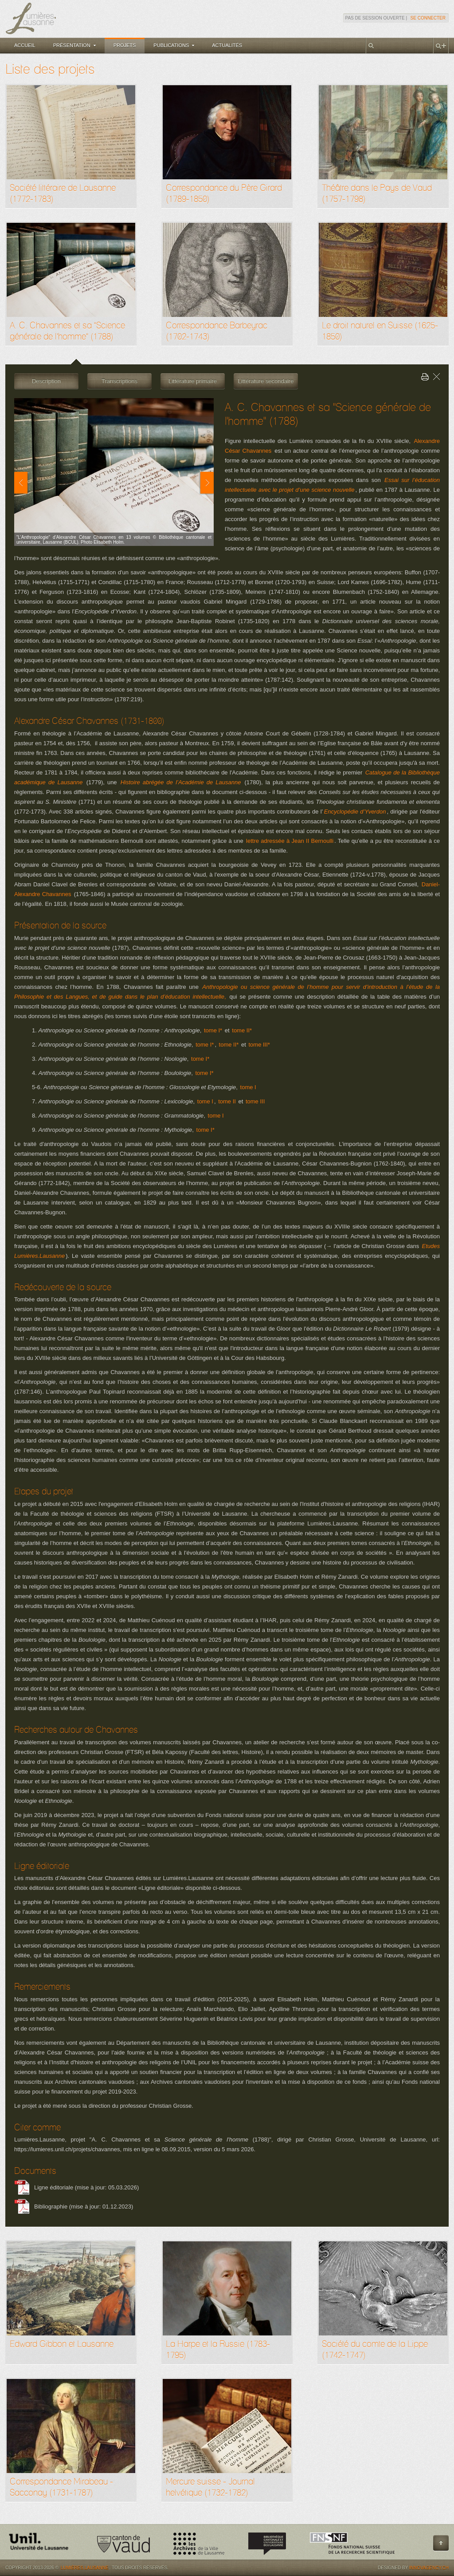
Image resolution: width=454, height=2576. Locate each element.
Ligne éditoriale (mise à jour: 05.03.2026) (86, 2187)
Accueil (24, 45)
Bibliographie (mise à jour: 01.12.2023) (83, 2206)
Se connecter (428, 18)
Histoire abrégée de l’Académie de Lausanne (181, 782)
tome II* (242, 1030)
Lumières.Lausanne (85, 2567)
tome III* (259, 1044)
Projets (125, 45)
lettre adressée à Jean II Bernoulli (289, 841)
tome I (248, 1087)
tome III (255, 1101)
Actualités (227, 45)
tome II (227, 1101)
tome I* (213, 1030)
